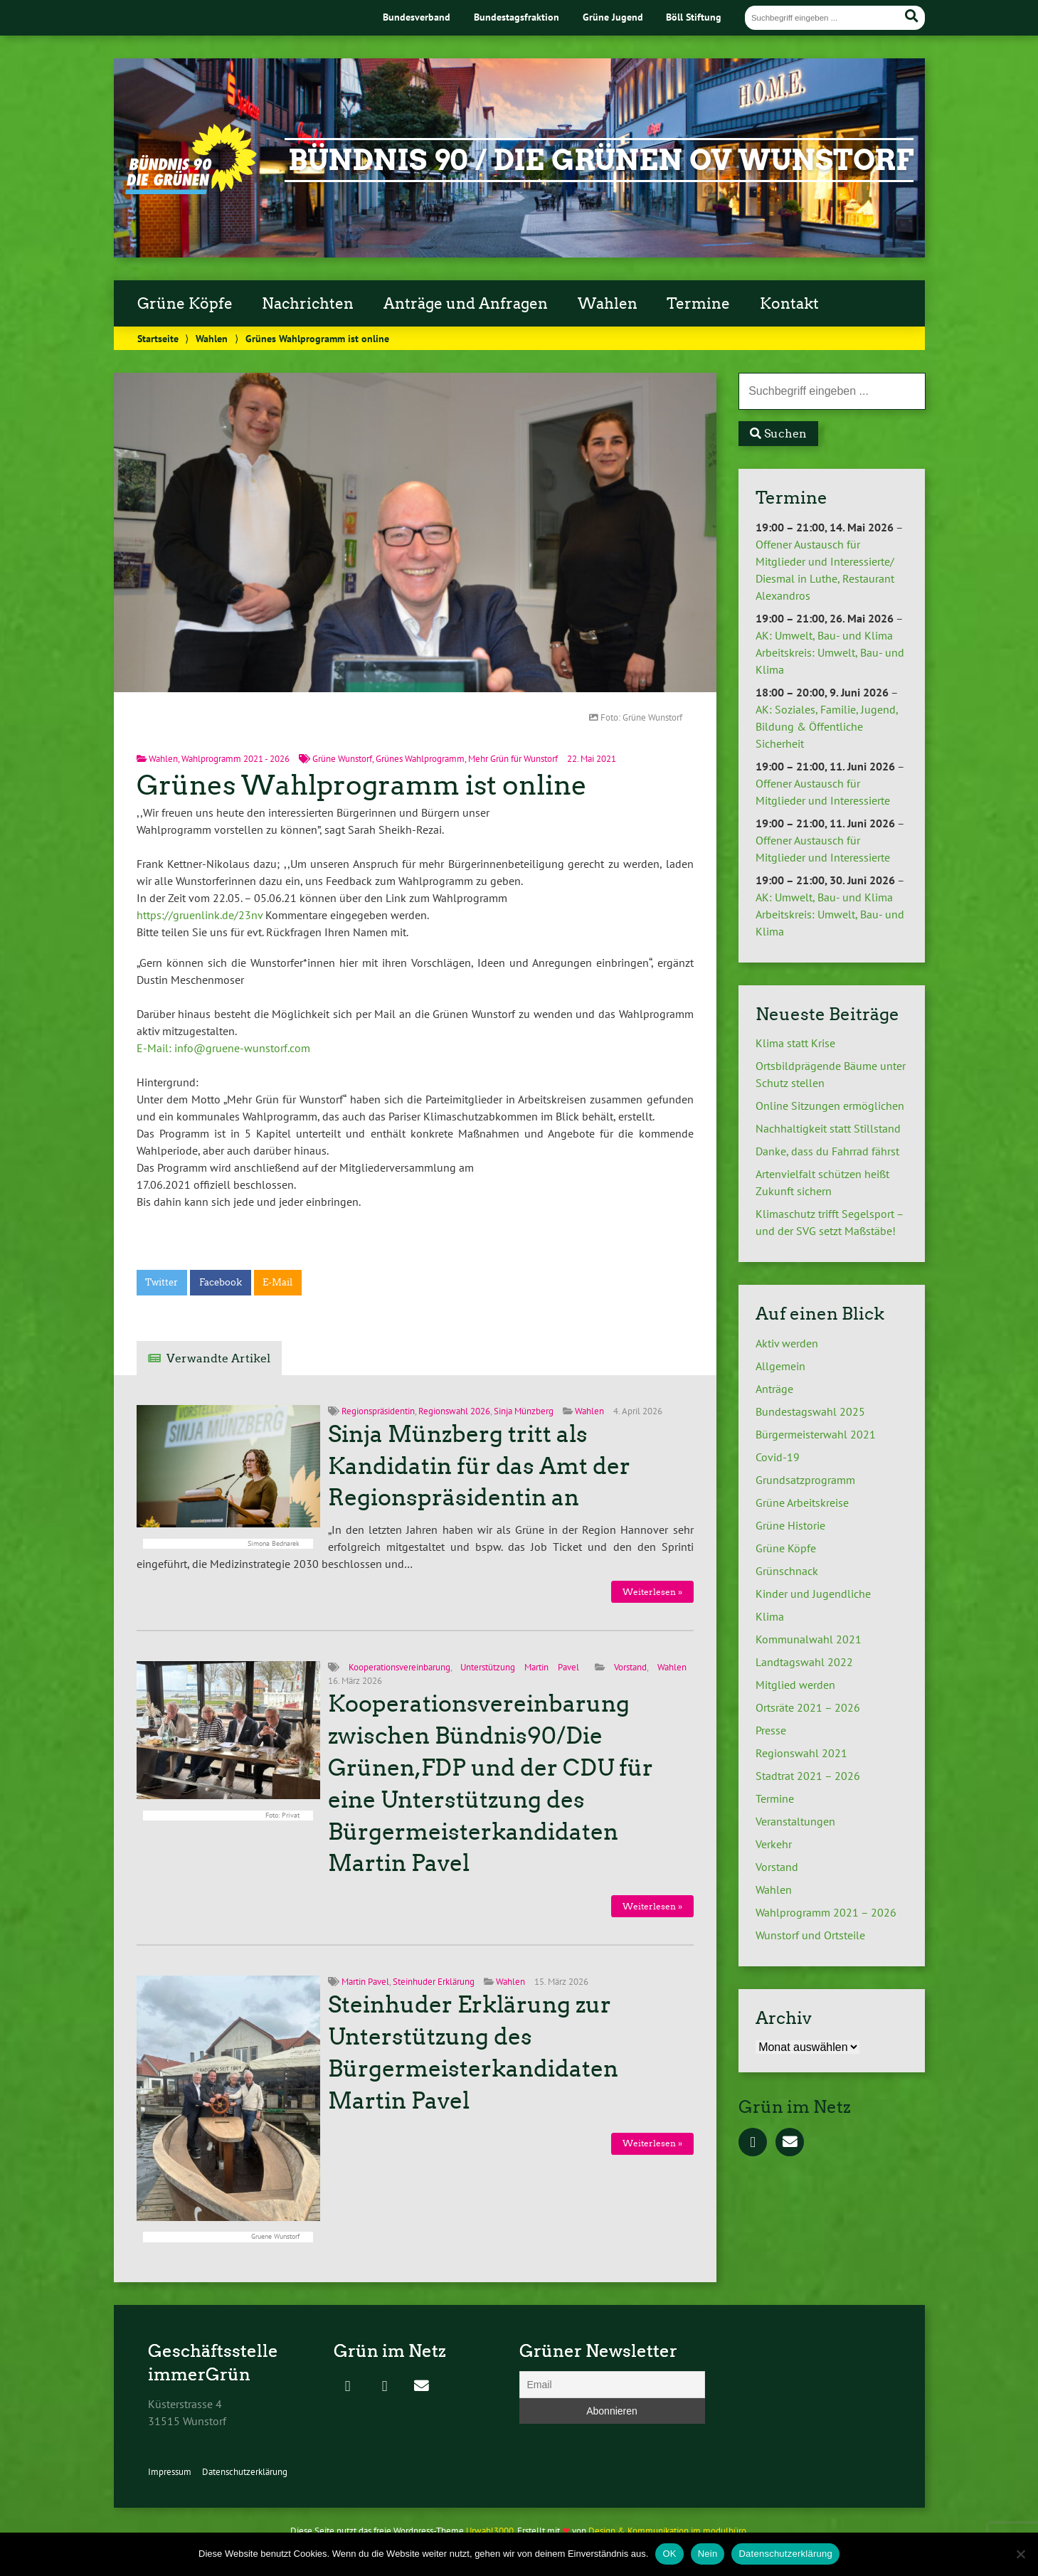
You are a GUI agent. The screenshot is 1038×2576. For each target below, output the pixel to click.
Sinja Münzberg (524, 1411)
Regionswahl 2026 (454, 1411)
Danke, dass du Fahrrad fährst (827, 1151)
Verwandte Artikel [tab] (218, 1358)
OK (669, 2553)
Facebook (220, 1282)
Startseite (158, 338)
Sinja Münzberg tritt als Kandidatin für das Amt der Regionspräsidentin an (479, 1466)
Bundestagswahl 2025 (810, 1411)
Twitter (161, 1282)
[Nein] (1020, 2554)
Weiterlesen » (652, 1591)
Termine (698, 304)
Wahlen (607, 304)
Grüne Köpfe (185, 304)
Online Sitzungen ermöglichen (830, 1105)
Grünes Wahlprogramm (420, 759)
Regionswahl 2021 (801, 1753)
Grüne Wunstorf (342, 759)
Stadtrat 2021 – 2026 (808, 1776)
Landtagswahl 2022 (804, 1662)
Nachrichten (308, 304)
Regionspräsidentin (378, 1411)
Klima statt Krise (795, 1043)
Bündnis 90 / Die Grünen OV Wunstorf (600, 160)
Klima (770, 1616)
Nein (708, 2553)
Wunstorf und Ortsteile (810, 1935)
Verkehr (774, 1844)
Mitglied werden (795, 1684)
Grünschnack (787, 1571)
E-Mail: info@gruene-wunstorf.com (223, 1048)
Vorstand (630, 1667)
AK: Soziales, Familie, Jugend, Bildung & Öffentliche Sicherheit (827, 726)
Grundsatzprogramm (805, 1480)
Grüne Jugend (613, 16)
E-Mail (277, 1282)
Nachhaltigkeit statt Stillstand (828, 1128)
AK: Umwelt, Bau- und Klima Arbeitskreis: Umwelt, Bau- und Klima (830, 652)
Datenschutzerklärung (244, 2472)
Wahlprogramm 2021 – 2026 (826, 1912)
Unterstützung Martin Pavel (519, 1667)
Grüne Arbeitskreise (802, 1502)
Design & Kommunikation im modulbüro (667, 2531)
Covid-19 (778, 1457)
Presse (771, 1730)
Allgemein (780, 1366)
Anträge (774, 1389)
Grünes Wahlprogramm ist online (362, 785)
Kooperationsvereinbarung (399, 1667)
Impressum (169, 2472)
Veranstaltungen (795, 1821)
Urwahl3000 (490, 2531)
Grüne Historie (790, 1525)
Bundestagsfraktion (516, 16)
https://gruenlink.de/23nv (200, 915)
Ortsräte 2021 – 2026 (808, 1707)
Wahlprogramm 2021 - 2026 (235, 759)
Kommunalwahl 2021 (809, 1639)
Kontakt (789, 304)
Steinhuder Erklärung (434, 1982)
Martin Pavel (365, 1982)
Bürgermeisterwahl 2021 (816, 1434)
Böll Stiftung (693, 16)
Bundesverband (416, 16)
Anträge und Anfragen (465, 304)
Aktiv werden (787, 1343)
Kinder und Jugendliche (813, 1593)
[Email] (612, 2384)
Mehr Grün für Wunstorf (513, 759)
